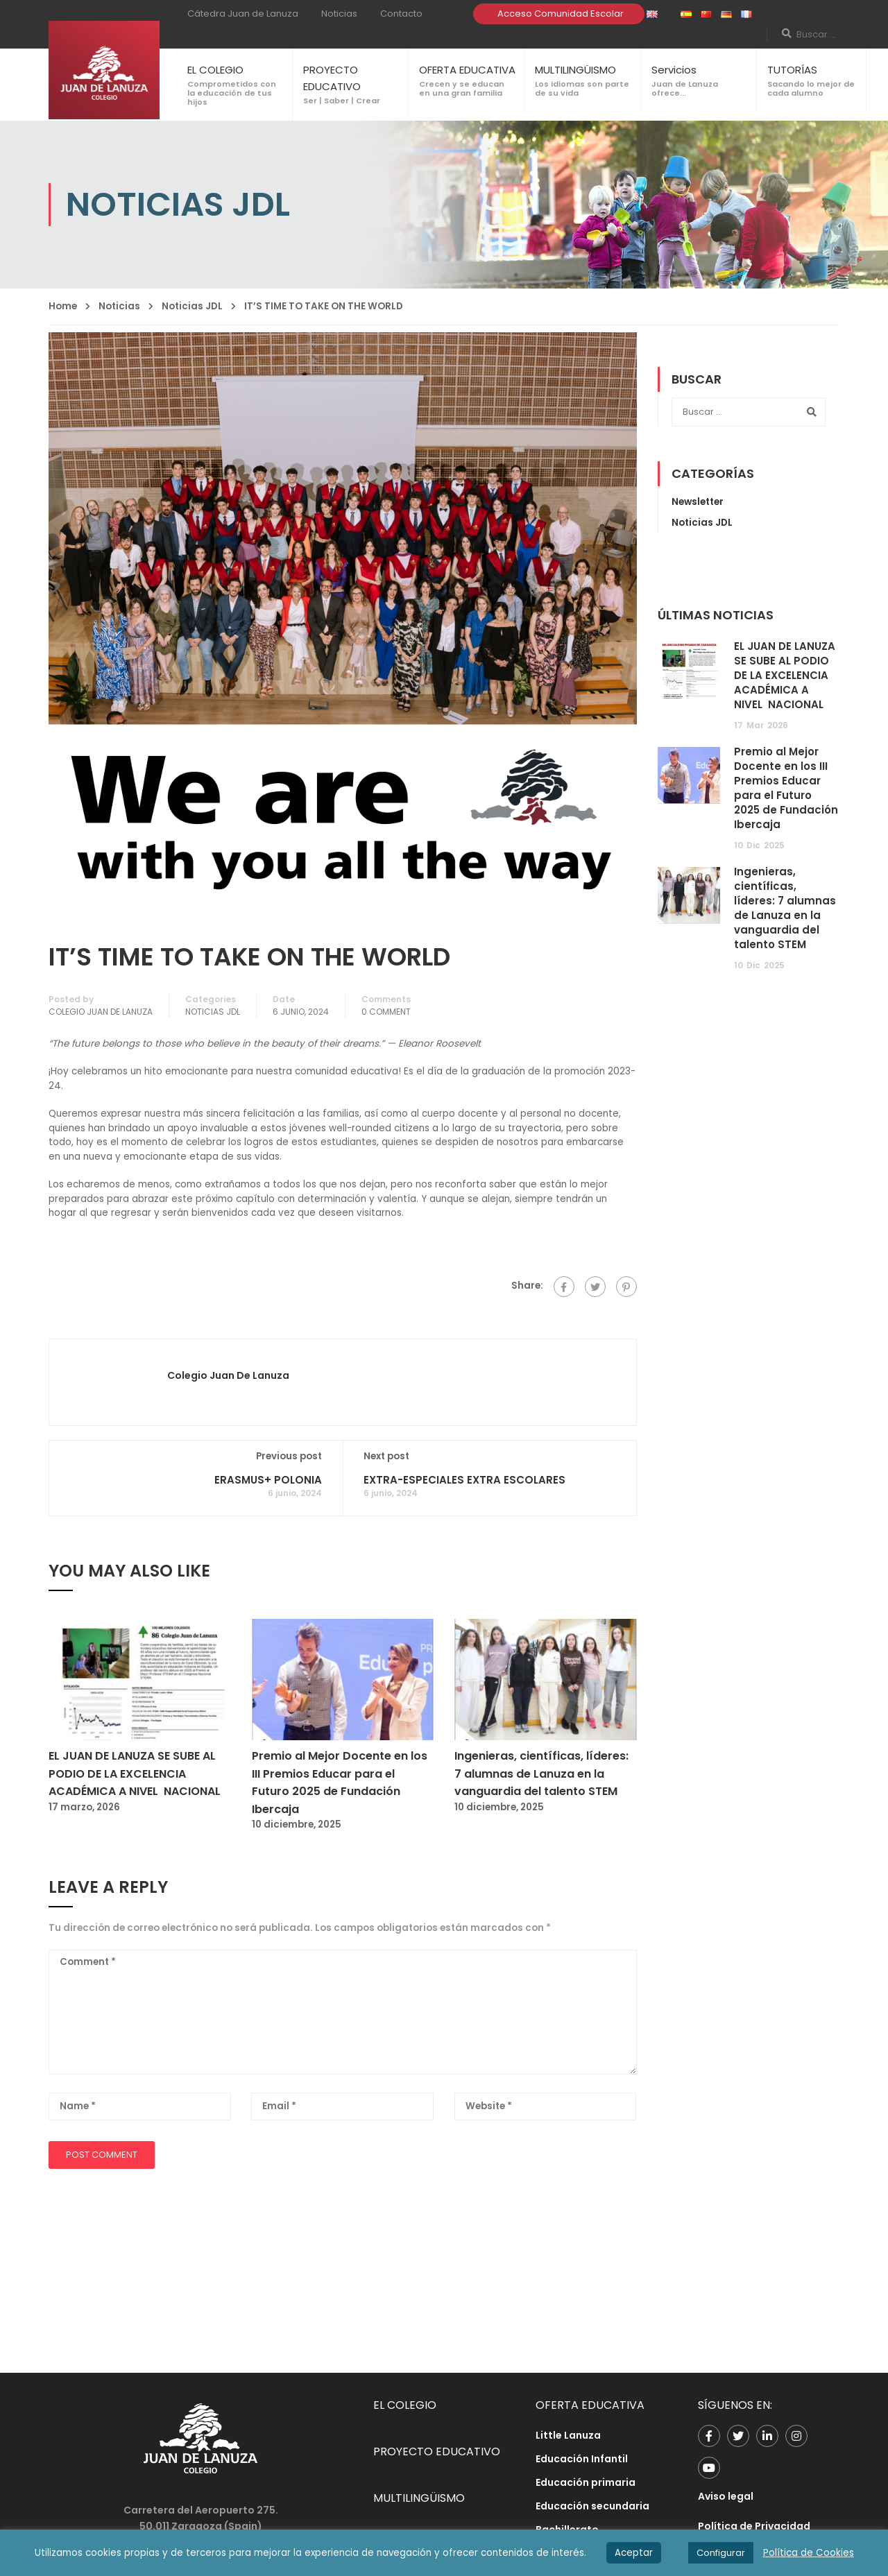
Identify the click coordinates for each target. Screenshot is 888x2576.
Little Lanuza (568, 2435)
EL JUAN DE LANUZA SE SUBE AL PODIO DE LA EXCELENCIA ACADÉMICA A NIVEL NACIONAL (135, 1773)
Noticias (339, 13)
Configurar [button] (721, 2552)
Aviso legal (725, 2496)
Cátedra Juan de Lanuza (242, 13)
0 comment (386, 1011)
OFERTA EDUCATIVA (467, 69)
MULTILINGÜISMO (575, 69)
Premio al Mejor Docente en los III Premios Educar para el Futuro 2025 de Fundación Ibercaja (786, 788)
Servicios (674, 69)
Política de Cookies (808, 2552)
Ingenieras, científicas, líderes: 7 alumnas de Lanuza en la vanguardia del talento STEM (541, 1773)
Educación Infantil (582, 2459)
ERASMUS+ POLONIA (268, 1479)
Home (63, 306)
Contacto (401, 13)
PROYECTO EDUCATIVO (436, 2451)
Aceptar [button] (634, 2552)
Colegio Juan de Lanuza (101, 1011)
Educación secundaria (592, 2506)
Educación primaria (585, 2482)
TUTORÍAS (792, 69)
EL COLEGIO (215, 69)
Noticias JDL (192, 306)
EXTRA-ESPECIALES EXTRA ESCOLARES (464, 1479)
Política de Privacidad (754, 2526)
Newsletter (698, 501)
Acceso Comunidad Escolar (560, 13)
